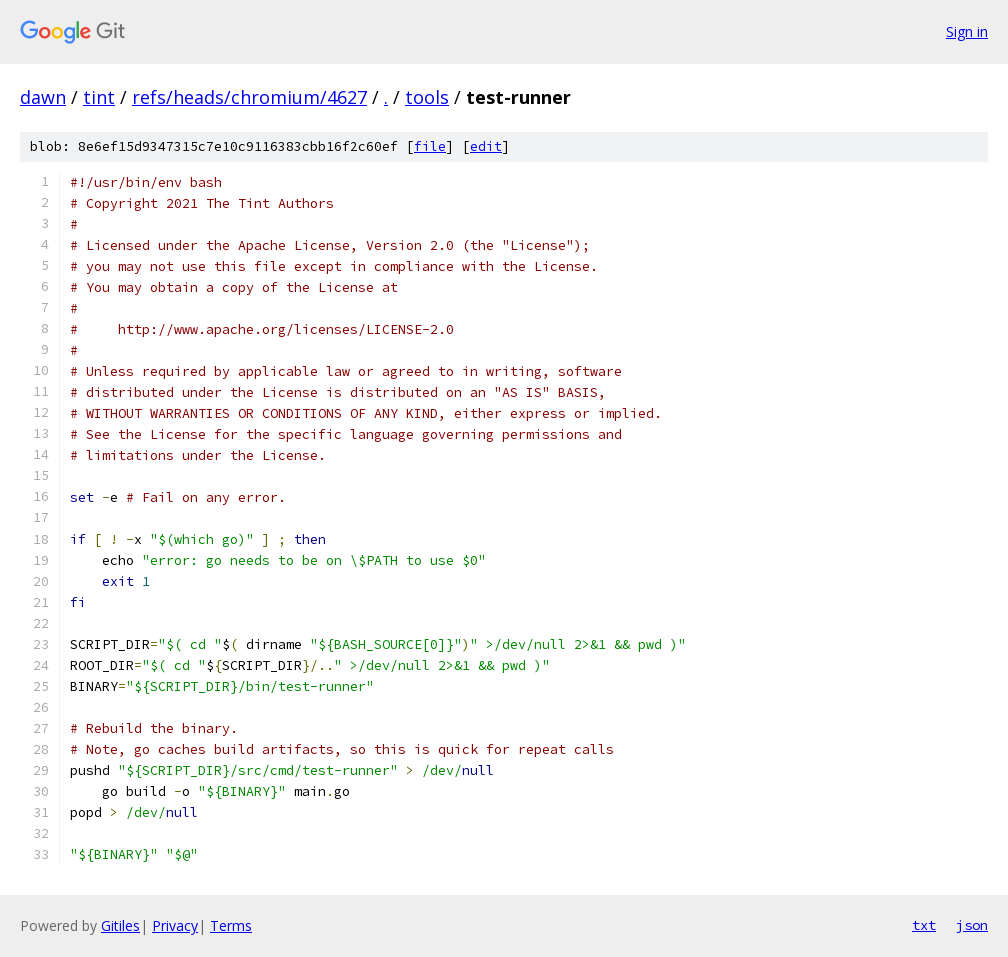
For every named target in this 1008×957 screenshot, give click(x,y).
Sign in (967, 31)
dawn (43, 97)
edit (486, 146)
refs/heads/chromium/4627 (249, 97)
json (972, 925)
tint (99, 97)
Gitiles (120, 925)
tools (427, 97)
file (430, 146)
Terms (231, 925)
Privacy (175, 925)
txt (924, 925)
